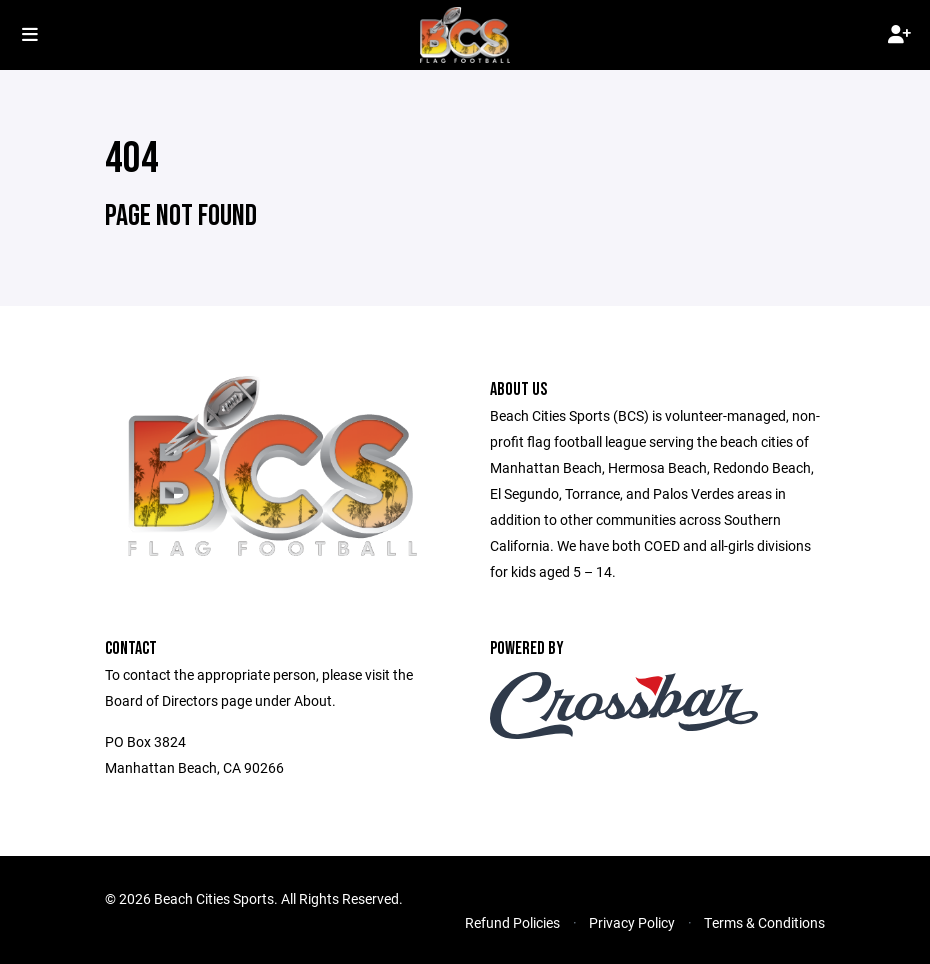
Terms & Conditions (764, 922)
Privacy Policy (632, 922)
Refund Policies (512, 922)
